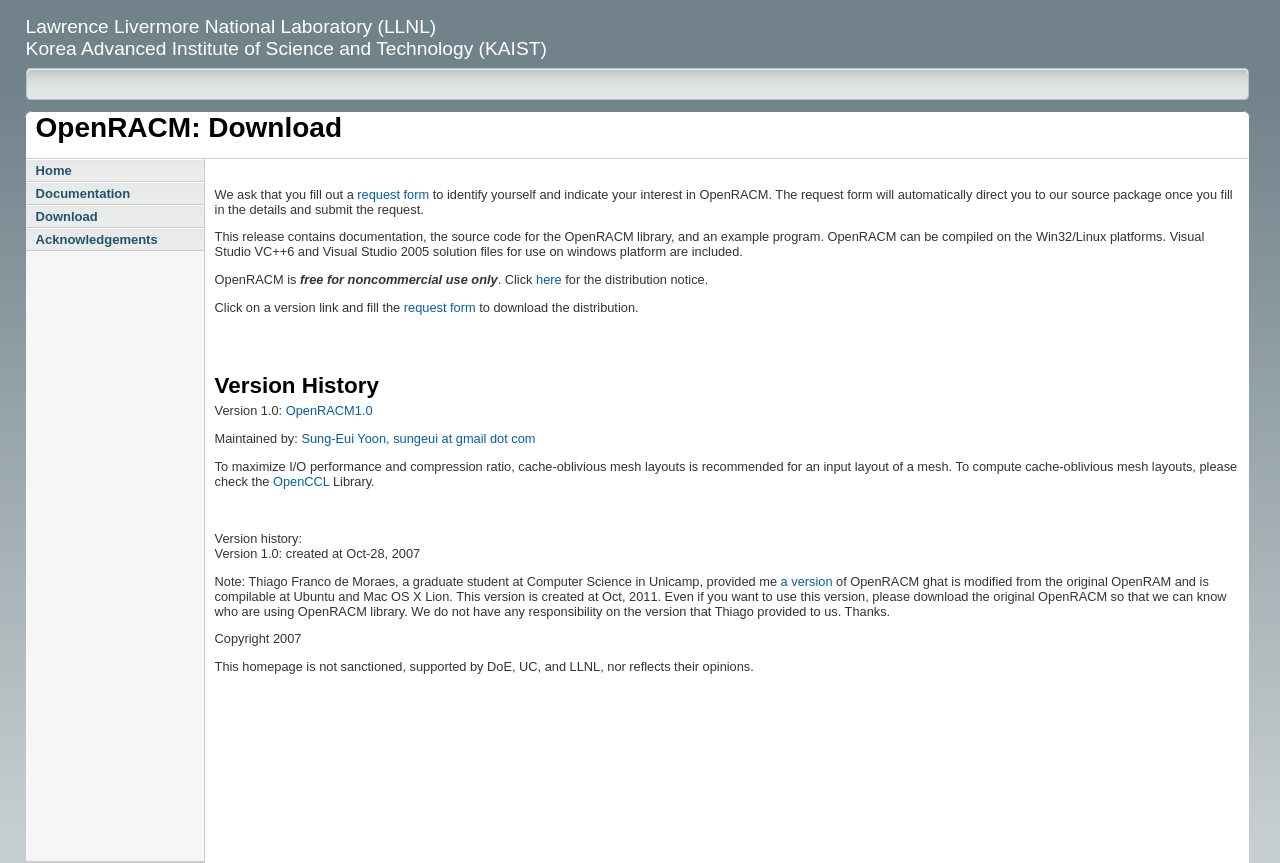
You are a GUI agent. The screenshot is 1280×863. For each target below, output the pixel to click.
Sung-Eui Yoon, (347, 438)
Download (67, 216)
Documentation (83, 193)
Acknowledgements (97, 239)
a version (807, 581)
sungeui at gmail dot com (464, 438)
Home (54, 170)
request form (393, 194)
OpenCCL (301, 481)
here (549, 279)
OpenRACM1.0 (329, 410)
